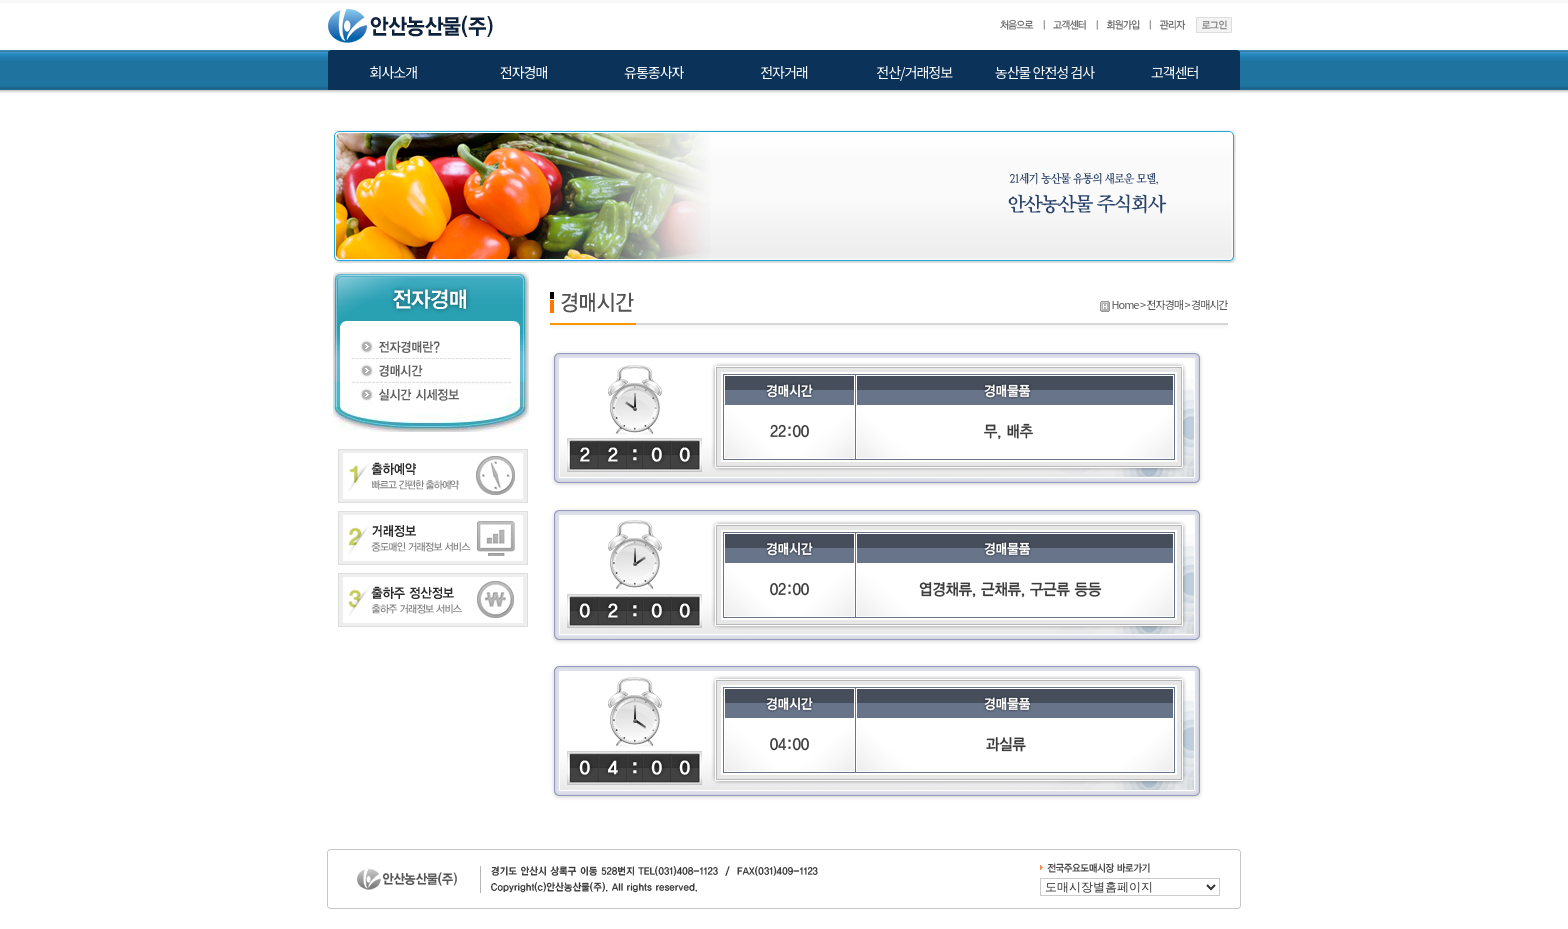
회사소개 (394, 72)
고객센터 (1175, 72)
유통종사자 (653, 72)
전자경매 (524, 72)
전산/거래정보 (914, 72)
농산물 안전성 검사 (1044, 72)
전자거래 (784, 72)
